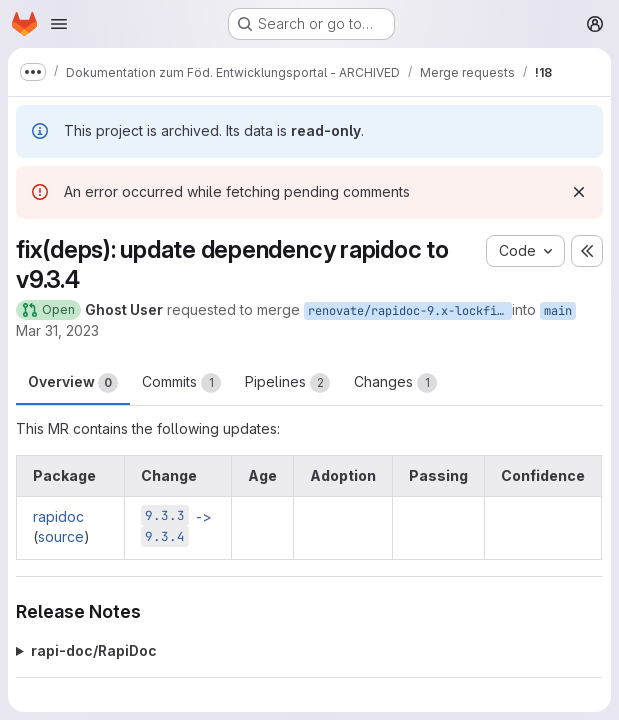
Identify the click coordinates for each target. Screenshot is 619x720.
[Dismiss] (579, 192)
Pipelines (287, 383)
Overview (73, 383)
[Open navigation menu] (59, 24)
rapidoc (58, 516)
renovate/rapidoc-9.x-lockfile (409, 311)
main (558, 311)
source (61, 536)
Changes (395, 383)
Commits (181, 383)
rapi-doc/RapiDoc (94, 650)
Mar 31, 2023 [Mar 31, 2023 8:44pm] (57, 330)
